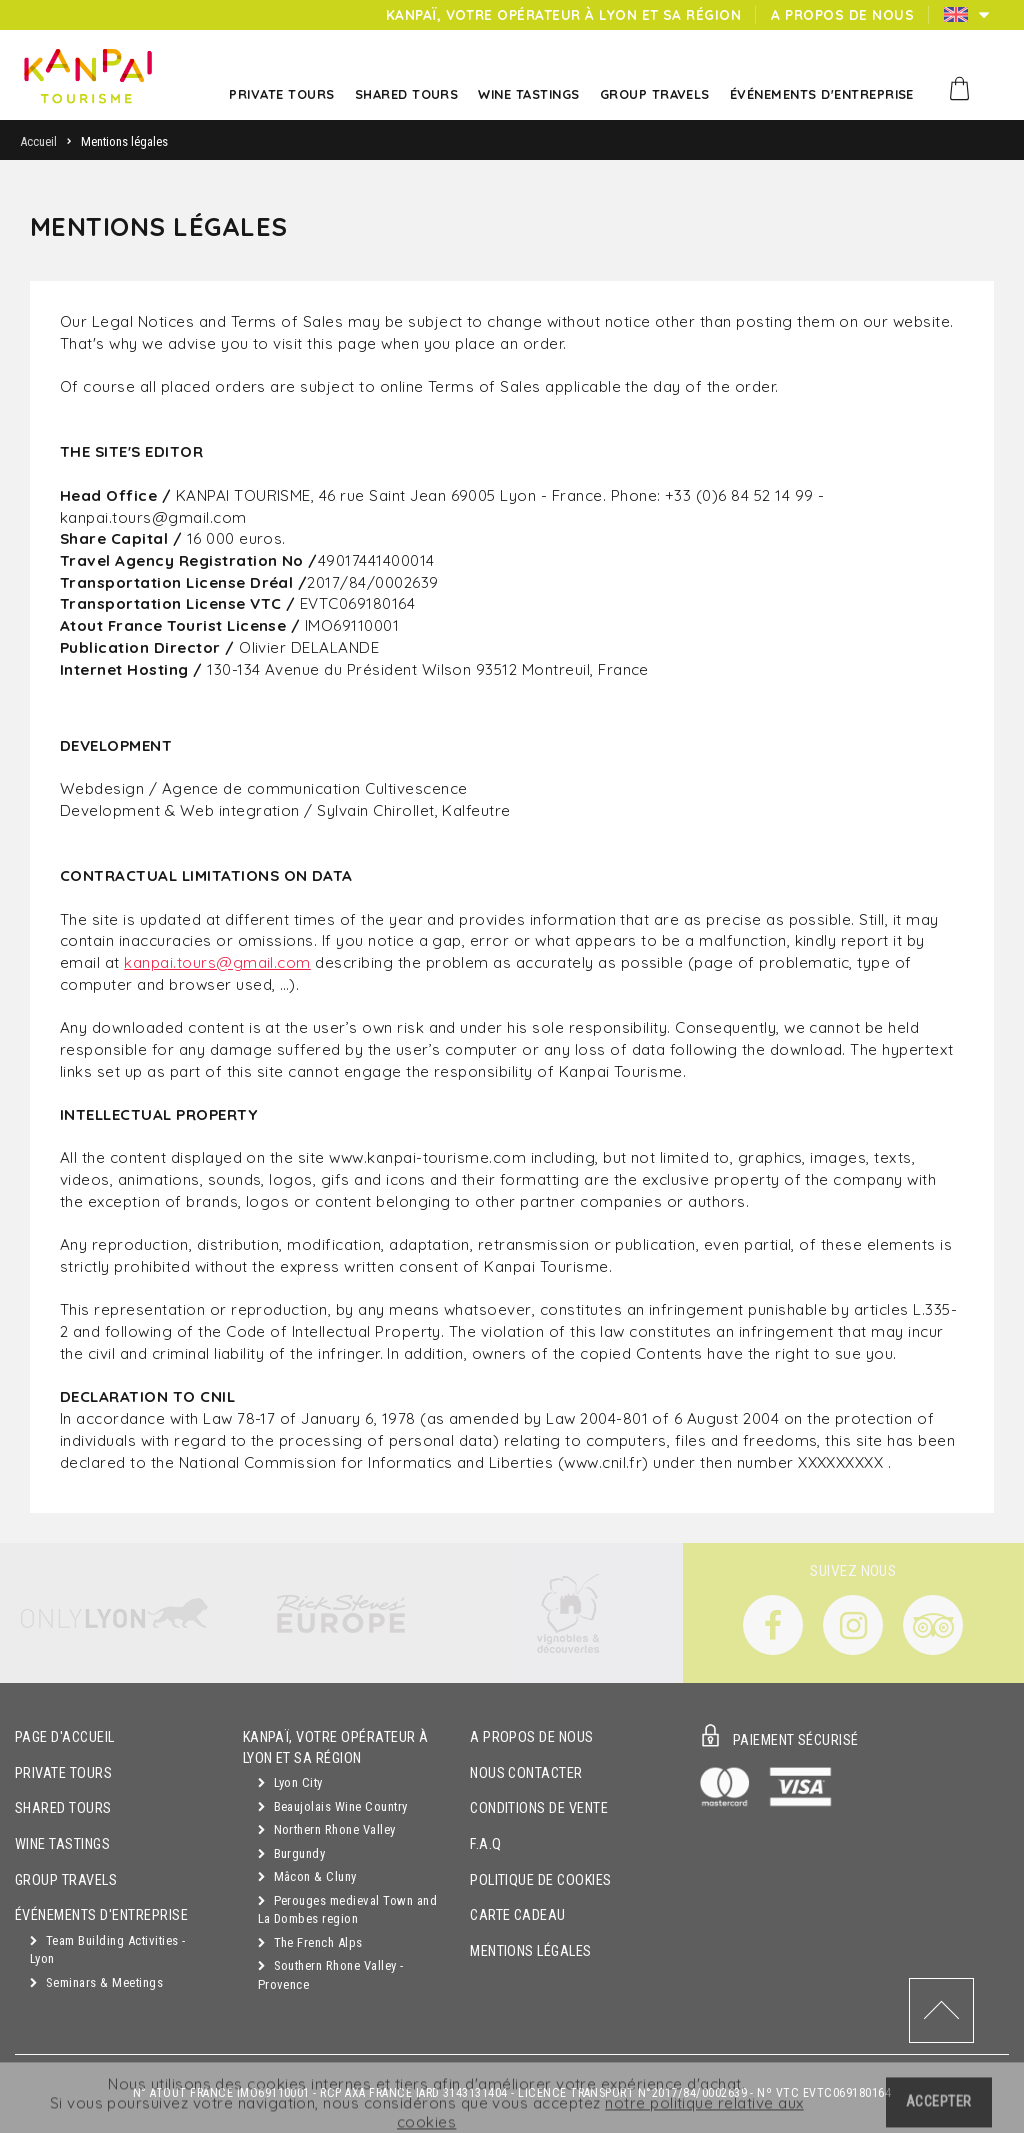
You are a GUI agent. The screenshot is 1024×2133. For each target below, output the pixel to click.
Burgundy (292, 1853)
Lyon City (290, 1782)
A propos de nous (532, 1737)
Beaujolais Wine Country (333, 1806)
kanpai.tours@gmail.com (217, 962)
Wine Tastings (62, 1844)
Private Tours (63, 1773)
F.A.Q (485, 1844)
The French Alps (310, 1942)
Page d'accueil (65, 1737)
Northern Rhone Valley (327, 1829)
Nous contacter (526, 1773)
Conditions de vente (539, 1808)
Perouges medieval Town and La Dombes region (347, 1910)
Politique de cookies (541, 1880)
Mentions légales (531, 1951)
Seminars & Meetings (96, 1982)
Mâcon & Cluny (307, 1876)
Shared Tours (63, 1808)
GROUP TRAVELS (66, 1880)
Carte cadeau (518, 1915)
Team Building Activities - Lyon (107, 1950)
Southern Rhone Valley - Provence (331, 1975)
